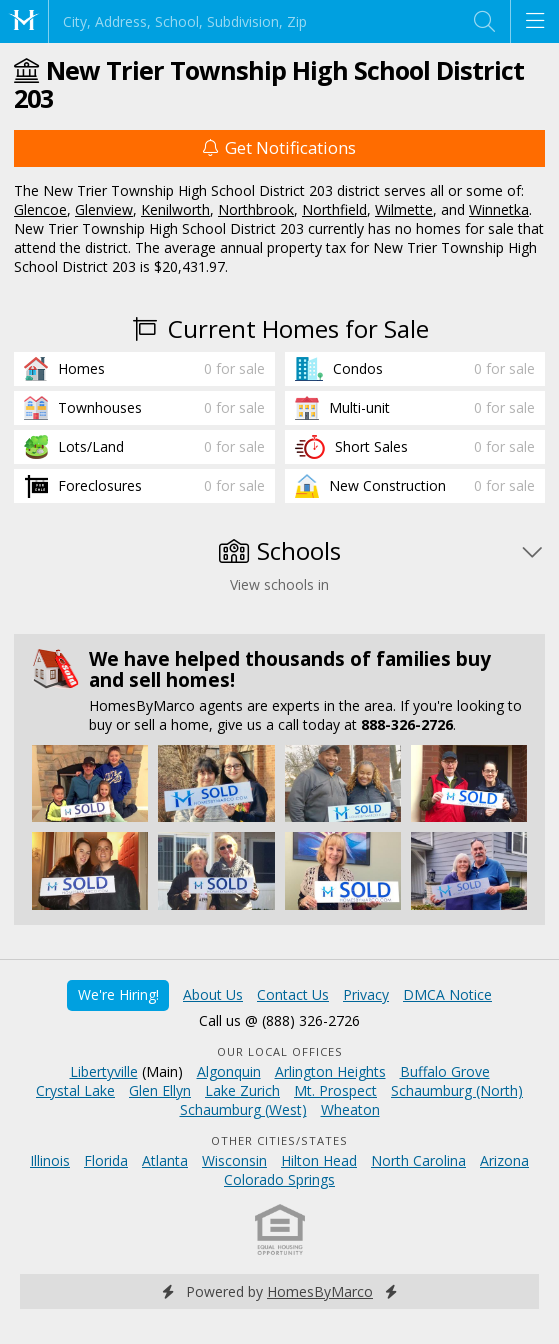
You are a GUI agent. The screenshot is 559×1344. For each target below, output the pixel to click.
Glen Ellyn (160, 1090)
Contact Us (293, 994)
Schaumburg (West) (243, 1109)
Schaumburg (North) (457, 1090)
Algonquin (229, 1071)
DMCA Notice (447, 994)
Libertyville (104, 1071)
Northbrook (256, 209)
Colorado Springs (279, 1179)
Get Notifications (279, 147)
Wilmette (404, 209)
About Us (213, 994)
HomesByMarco (320, 1291)
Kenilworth (175, 209)
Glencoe (40, 209)
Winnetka (499, 209)
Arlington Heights (330, 1071)
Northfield (334, 209)
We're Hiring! (118, 994)
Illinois (50, 1160)
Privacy (366, 994)
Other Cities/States (279, 1140)
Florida (106, 1160)
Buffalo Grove (445, 1071)
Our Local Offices (280, 1051)
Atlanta (165, 1160)
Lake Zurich (242, 1090)
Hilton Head (319, 1160)
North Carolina (418, 1160)
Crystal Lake (75, 1090)
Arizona (504, 1160)
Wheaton (350, 1109)
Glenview (104, 209)
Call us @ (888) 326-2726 (279, 1020)
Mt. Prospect (335, 1090)
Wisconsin (234, 1160)
